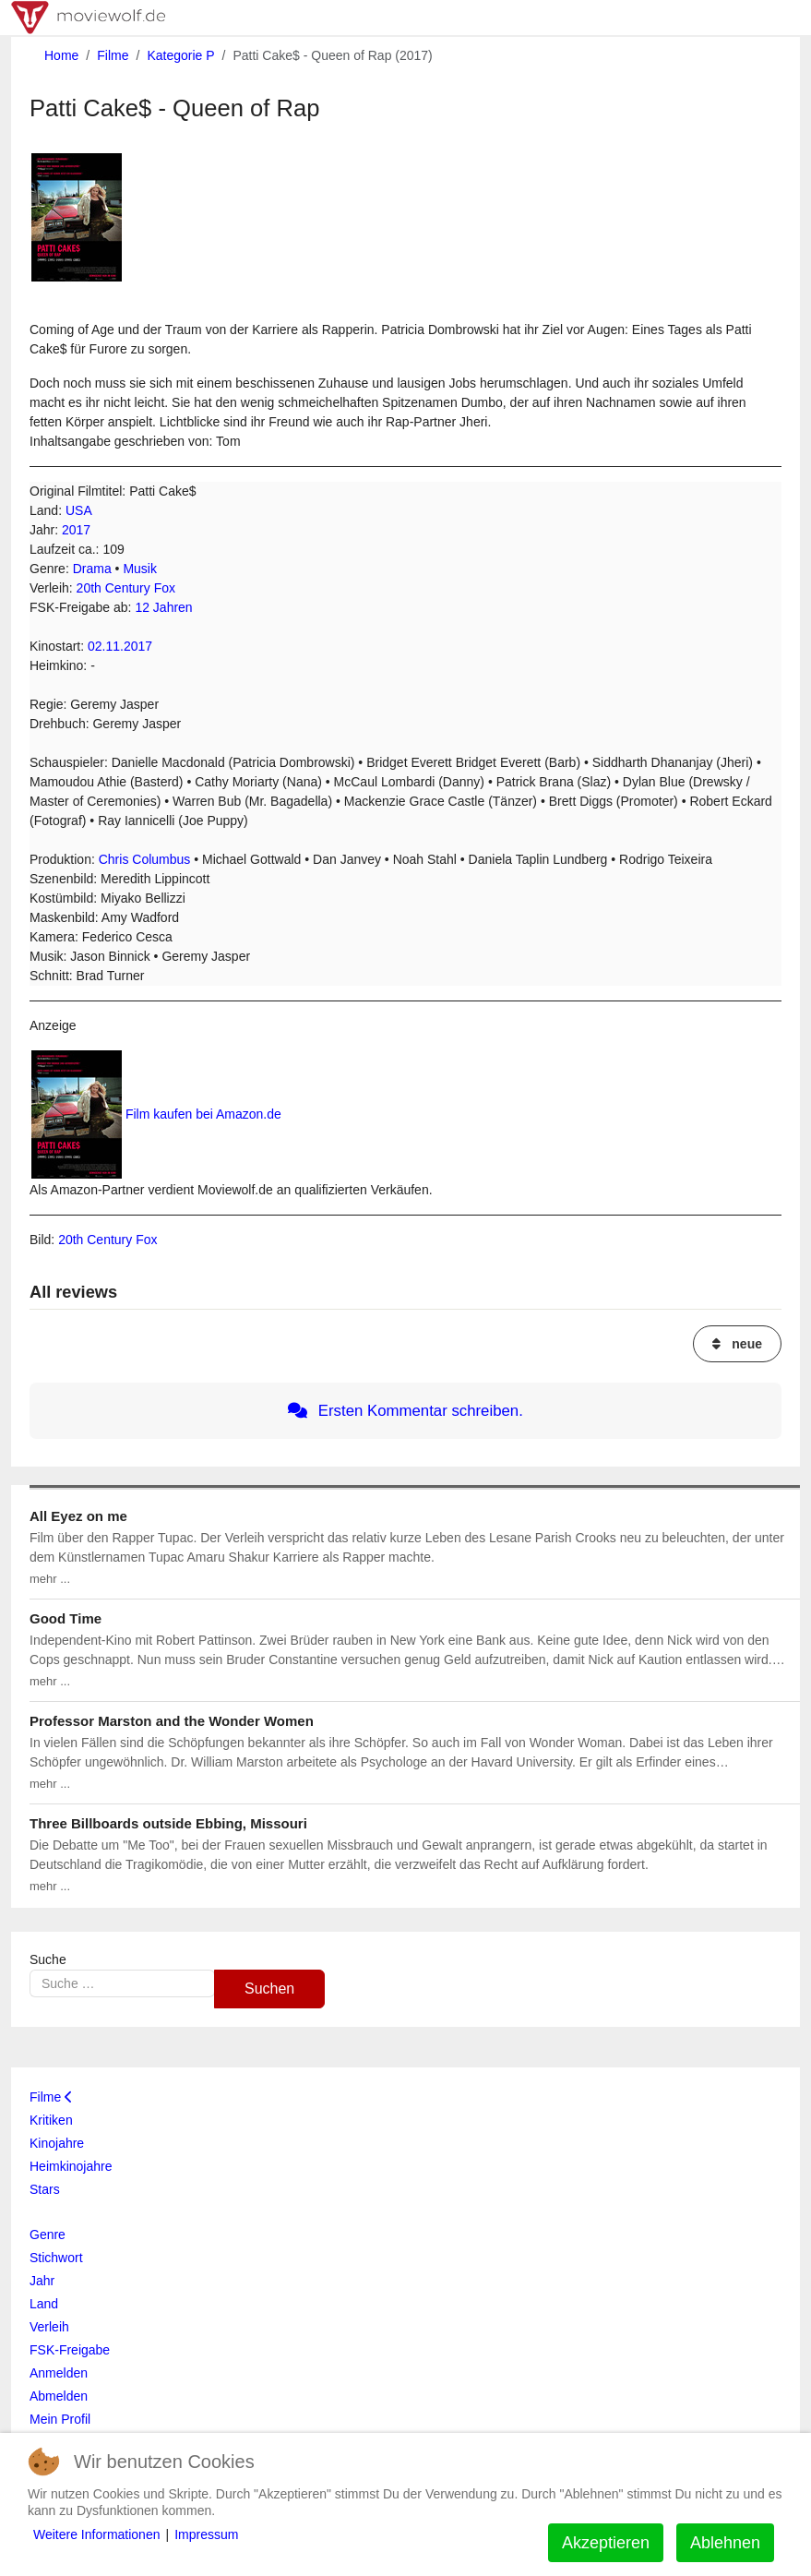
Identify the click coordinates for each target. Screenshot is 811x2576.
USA (79, 510)
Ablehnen (725, 2543)
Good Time (65, 1618)
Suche (48, 1959)
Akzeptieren (606, 2543)
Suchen (269, 1988)
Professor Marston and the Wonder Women (172, 1721)
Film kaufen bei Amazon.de (203, 1114)
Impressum (206, 2534)
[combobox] (122, 1983)
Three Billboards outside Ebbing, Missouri (168, 1823)
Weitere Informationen (96, 2534)
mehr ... (50, 1579)
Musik (140, 568)
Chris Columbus (145, 859)
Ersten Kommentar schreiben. (405, 1411)
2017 (76, 529)
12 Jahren (163, 607)
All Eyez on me (78, 1516)
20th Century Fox (126, 588)
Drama (92, 568)
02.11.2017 (120, 646)
